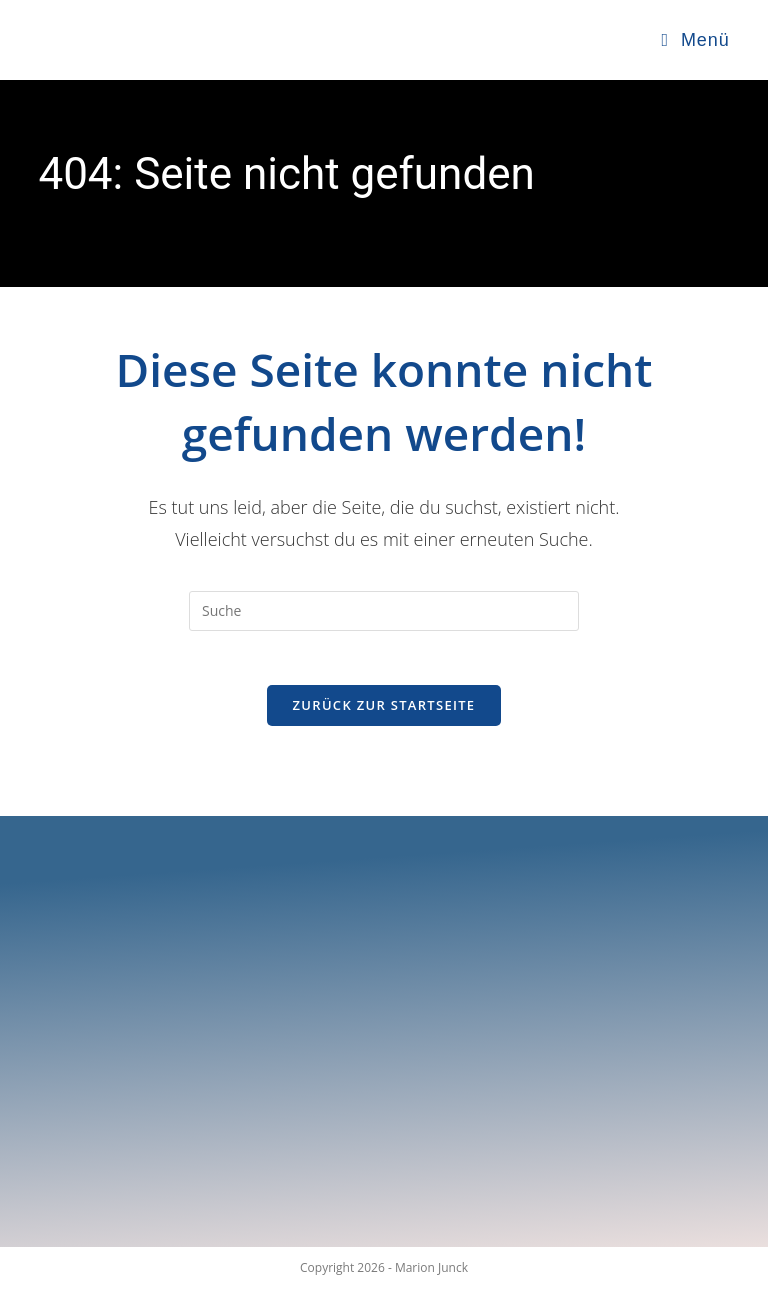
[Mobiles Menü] (696, 40)
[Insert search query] (384, 611)
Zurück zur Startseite (384, 711)
